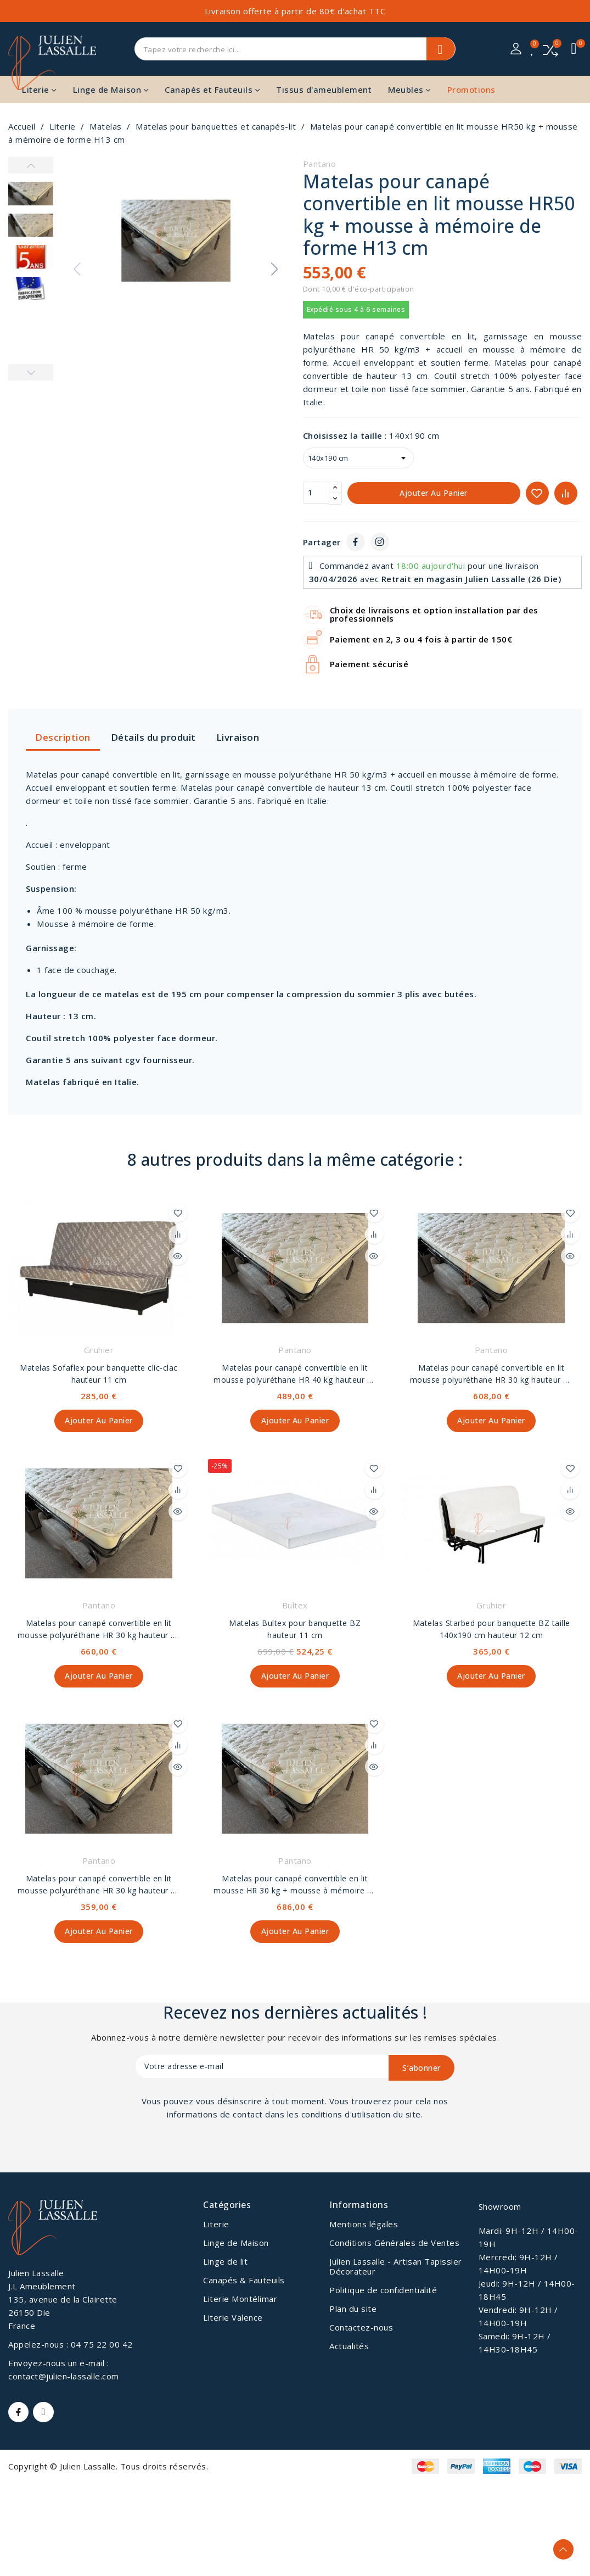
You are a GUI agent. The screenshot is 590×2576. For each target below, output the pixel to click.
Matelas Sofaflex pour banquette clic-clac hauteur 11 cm (99, 1373)
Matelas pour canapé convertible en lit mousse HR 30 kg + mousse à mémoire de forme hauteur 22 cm (295, 1886)
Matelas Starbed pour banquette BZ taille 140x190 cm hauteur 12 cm (491, 1630)
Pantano (319, 163)
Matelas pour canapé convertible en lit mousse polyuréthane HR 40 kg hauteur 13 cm (295, 1374)
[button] (274, 269)
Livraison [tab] (238, 737)
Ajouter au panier (434, 493)
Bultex (295, 1606)
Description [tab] (63, 737)
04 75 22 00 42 (102, 2346)
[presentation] (226, 2153)
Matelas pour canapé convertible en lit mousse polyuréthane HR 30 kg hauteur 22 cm (99, 1630)
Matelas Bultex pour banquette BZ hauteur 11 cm (295, 1630)
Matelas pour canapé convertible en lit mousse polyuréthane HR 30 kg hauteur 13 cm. (99, 1886)
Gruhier (99, 1349)
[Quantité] (316, 493)
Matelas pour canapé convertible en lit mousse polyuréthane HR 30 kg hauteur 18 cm (491, 1374)
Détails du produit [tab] (153, 737)
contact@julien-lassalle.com (63, 2378)
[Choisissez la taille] (358, 458)
